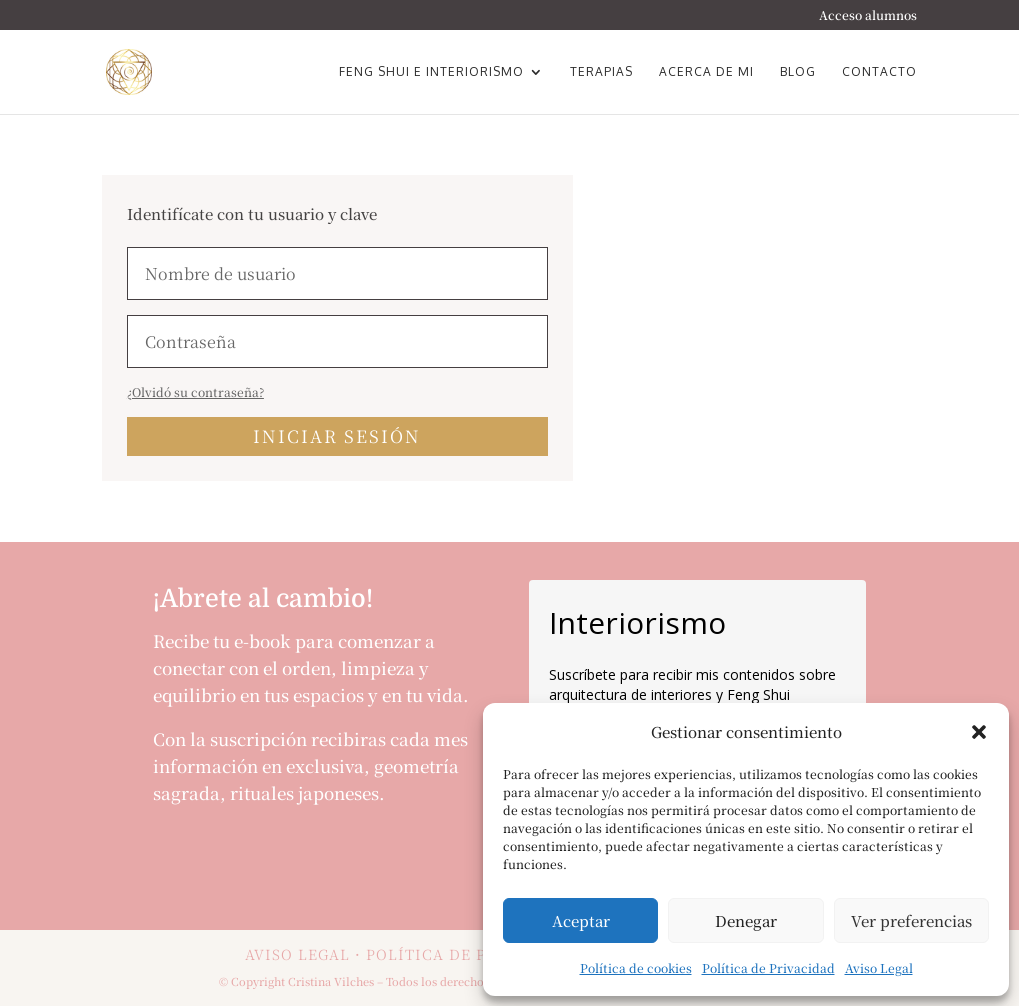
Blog (798, 72)
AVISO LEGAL (297, 954)
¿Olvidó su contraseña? (195, 391)
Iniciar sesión (337, 435)
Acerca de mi (706, 72)
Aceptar (581, 920)
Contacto (879, 72)
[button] (979, 732)
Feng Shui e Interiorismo (431, 72)
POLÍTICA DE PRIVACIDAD (471, 954)
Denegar (746, 920)
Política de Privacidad (768, 967)
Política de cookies (636, 967)
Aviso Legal (879, 967)
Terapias (601, 72)
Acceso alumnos (868, 16)
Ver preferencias (911, 920)
